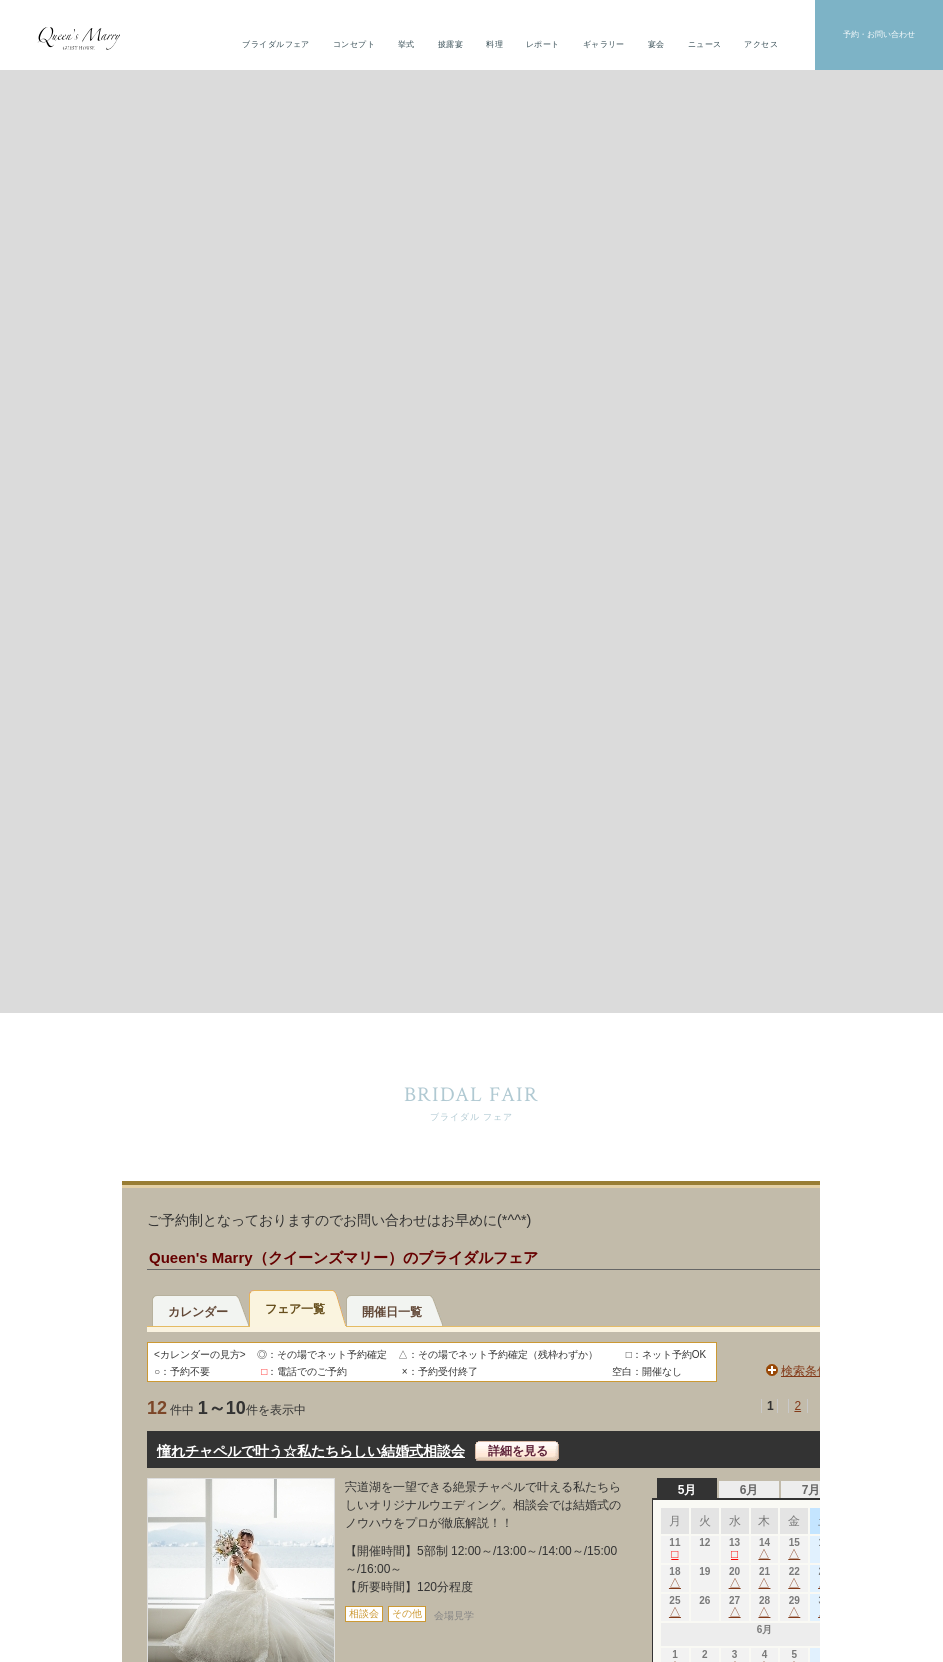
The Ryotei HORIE (741, 1286)
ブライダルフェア (275, 44)
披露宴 (450, 44)
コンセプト (354, 44)
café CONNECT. (736, 1306)
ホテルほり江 (730, 1267)
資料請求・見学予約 (751, 1104)
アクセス (761, 44)
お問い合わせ (192, 1104)
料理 (494, 44)
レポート (543, 44)
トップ (358, 1263)
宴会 (656, 44)
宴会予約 (472, 1104)
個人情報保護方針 (471, 1573)
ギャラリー (604, 44)
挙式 (406, 44)
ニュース (705, 44)
